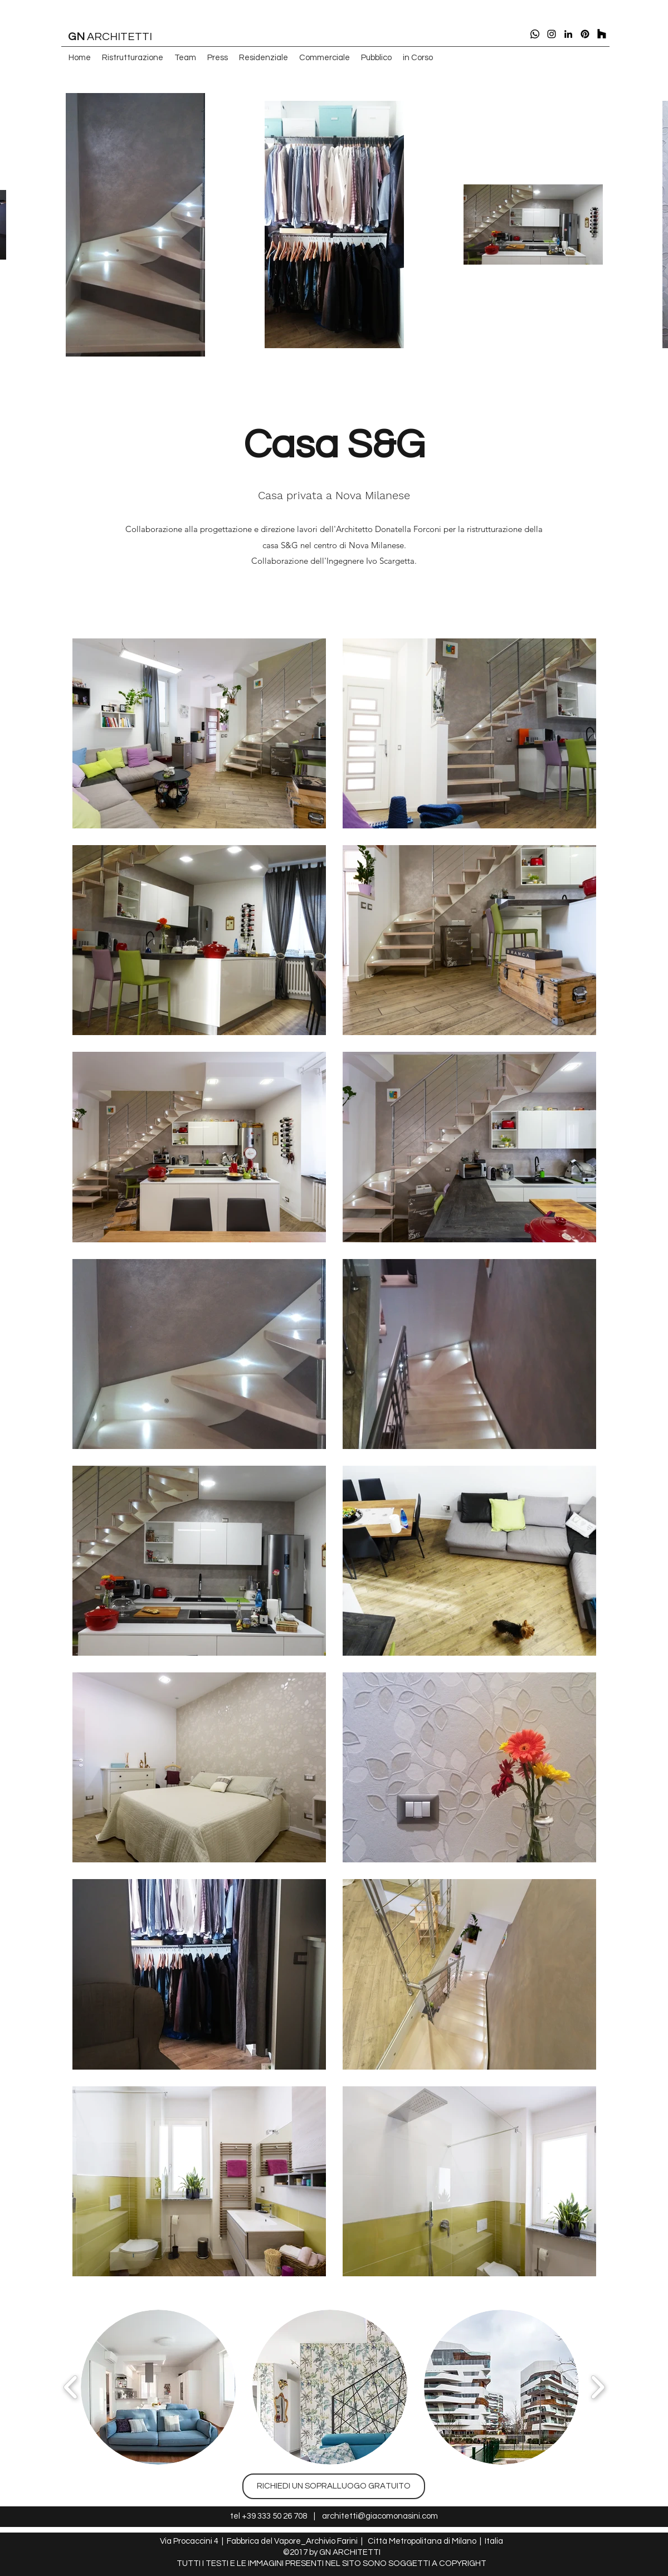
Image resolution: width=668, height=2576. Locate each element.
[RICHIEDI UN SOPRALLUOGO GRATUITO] (333, 2486)
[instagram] (551, 34)
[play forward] (597, 2386)
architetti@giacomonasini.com (380, 2516)
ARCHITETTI (110, 36)
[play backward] (71, 2386)
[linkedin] (568, 34)
